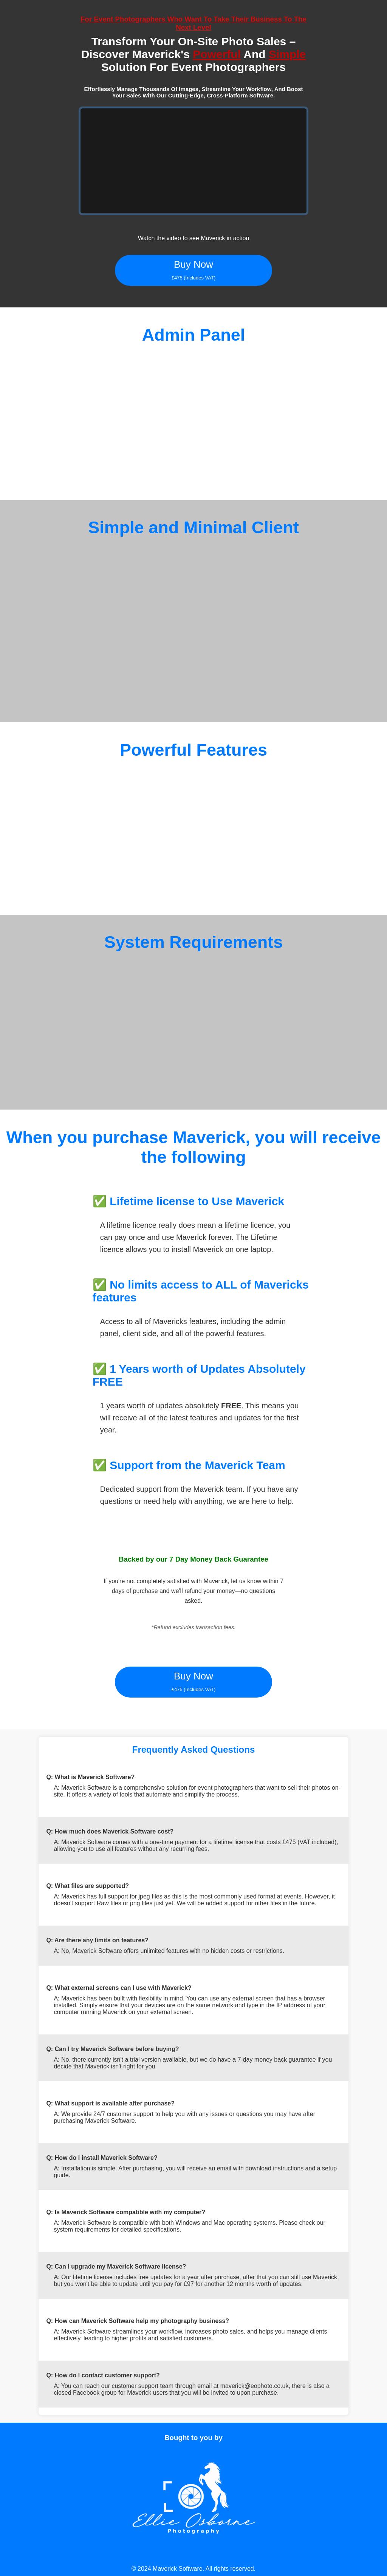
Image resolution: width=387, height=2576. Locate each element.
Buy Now (194, 270)
